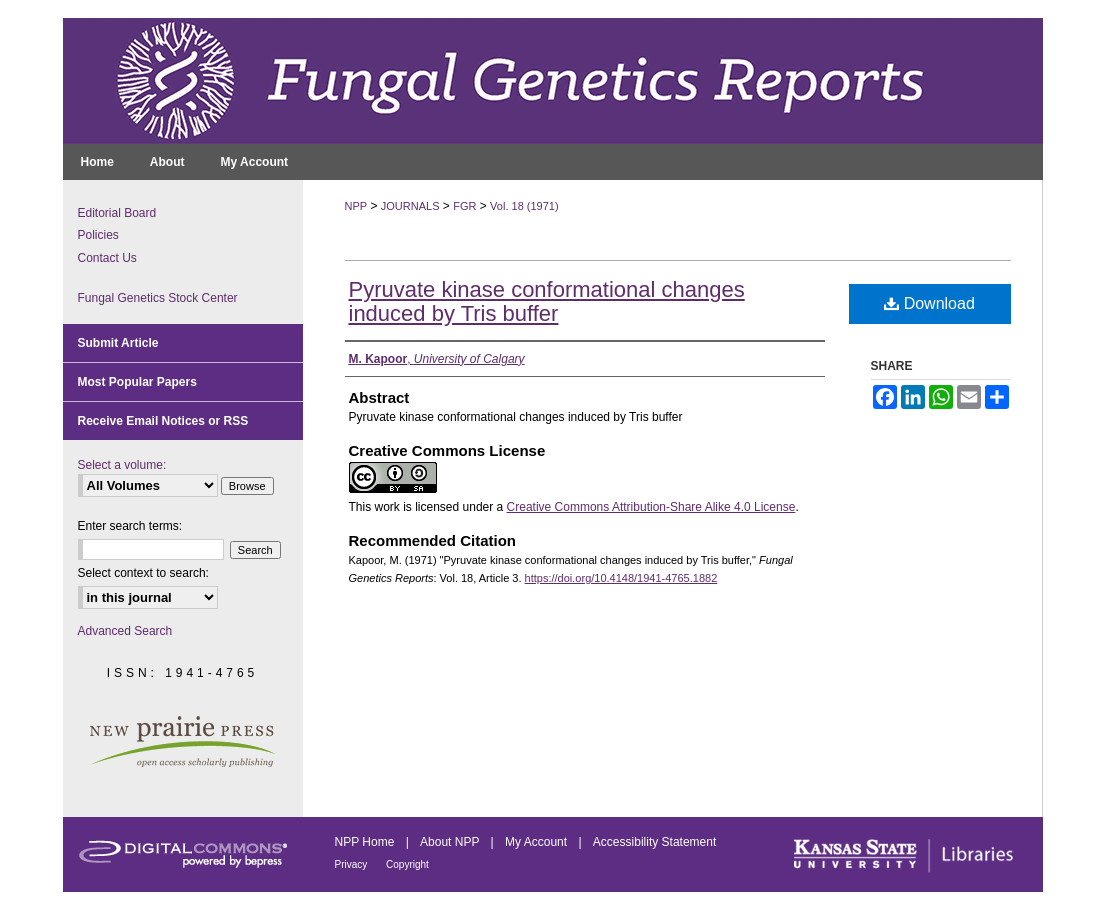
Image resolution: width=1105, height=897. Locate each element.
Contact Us (107, 258)
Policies (98, 235)
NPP (356, 206)
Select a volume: (122, 465)
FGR (464, 206)
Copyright (407, 864)
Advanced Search (125, 631)
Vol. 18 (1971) (524, 206)
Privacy (353, 864)
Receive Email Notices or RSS (163, 421)
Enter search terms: (130, 526)
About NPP (451, 842)
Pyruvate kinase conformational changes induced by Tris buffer (547, 301)
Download (929, 303)
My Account (537, 842)
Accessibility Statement (654, 842)
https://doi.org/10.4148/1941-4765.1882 (621, 578)
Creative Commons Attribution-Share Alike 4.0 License (651, 507)
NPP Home (366, 842)
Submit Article (118, 343)
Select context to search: (143, 573)
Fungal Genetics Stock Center (158, 298)
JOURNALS (410, 206)
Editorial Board (117, 213)
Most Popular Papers (137, 382)
